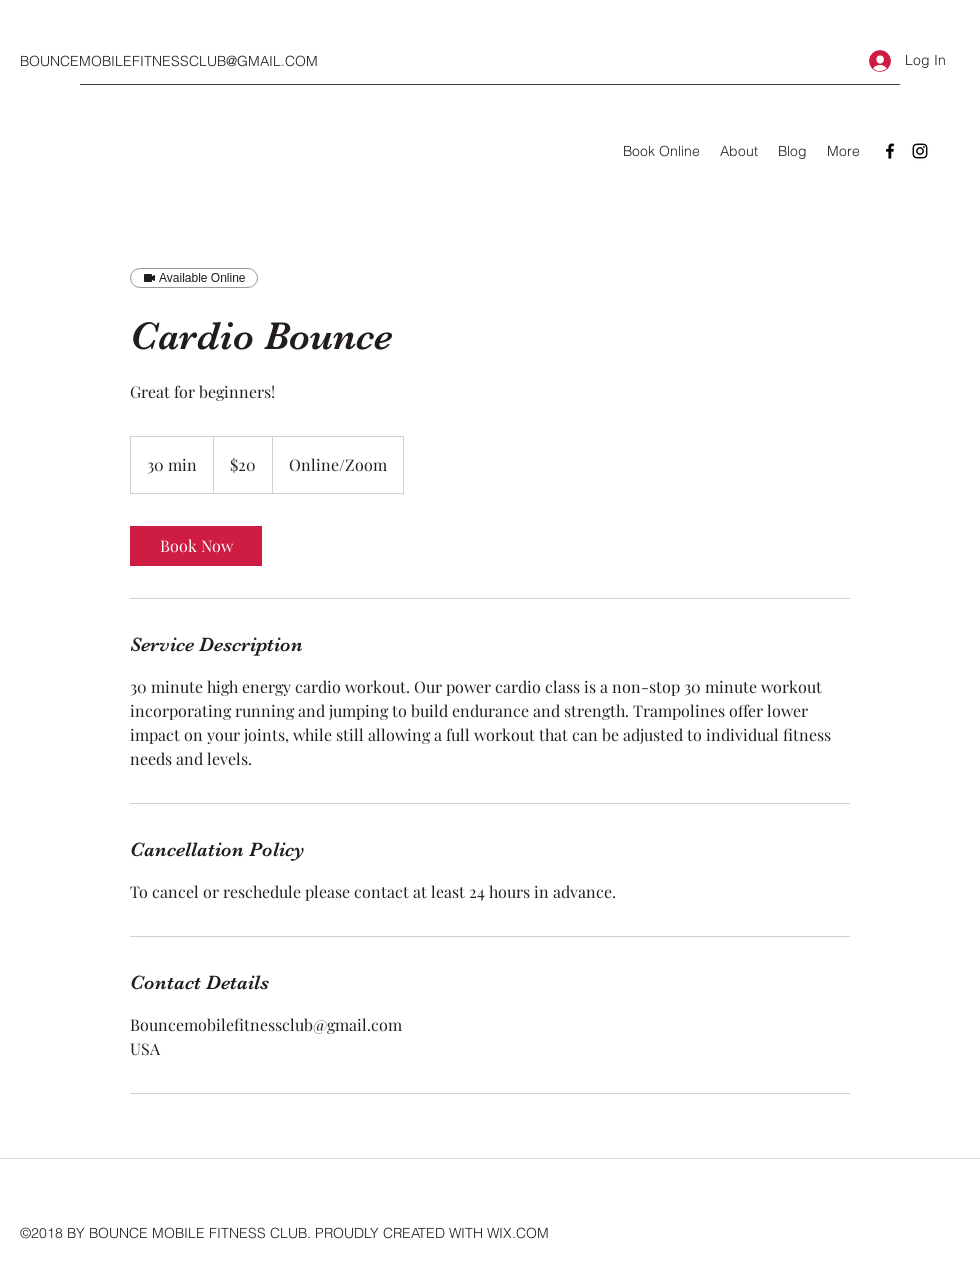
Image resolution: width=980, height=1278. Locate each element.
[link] (196, 546)
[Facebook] (890, 151)
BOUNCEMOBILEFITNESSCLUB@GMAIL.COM (169, 61)
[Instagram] (920, 151)
